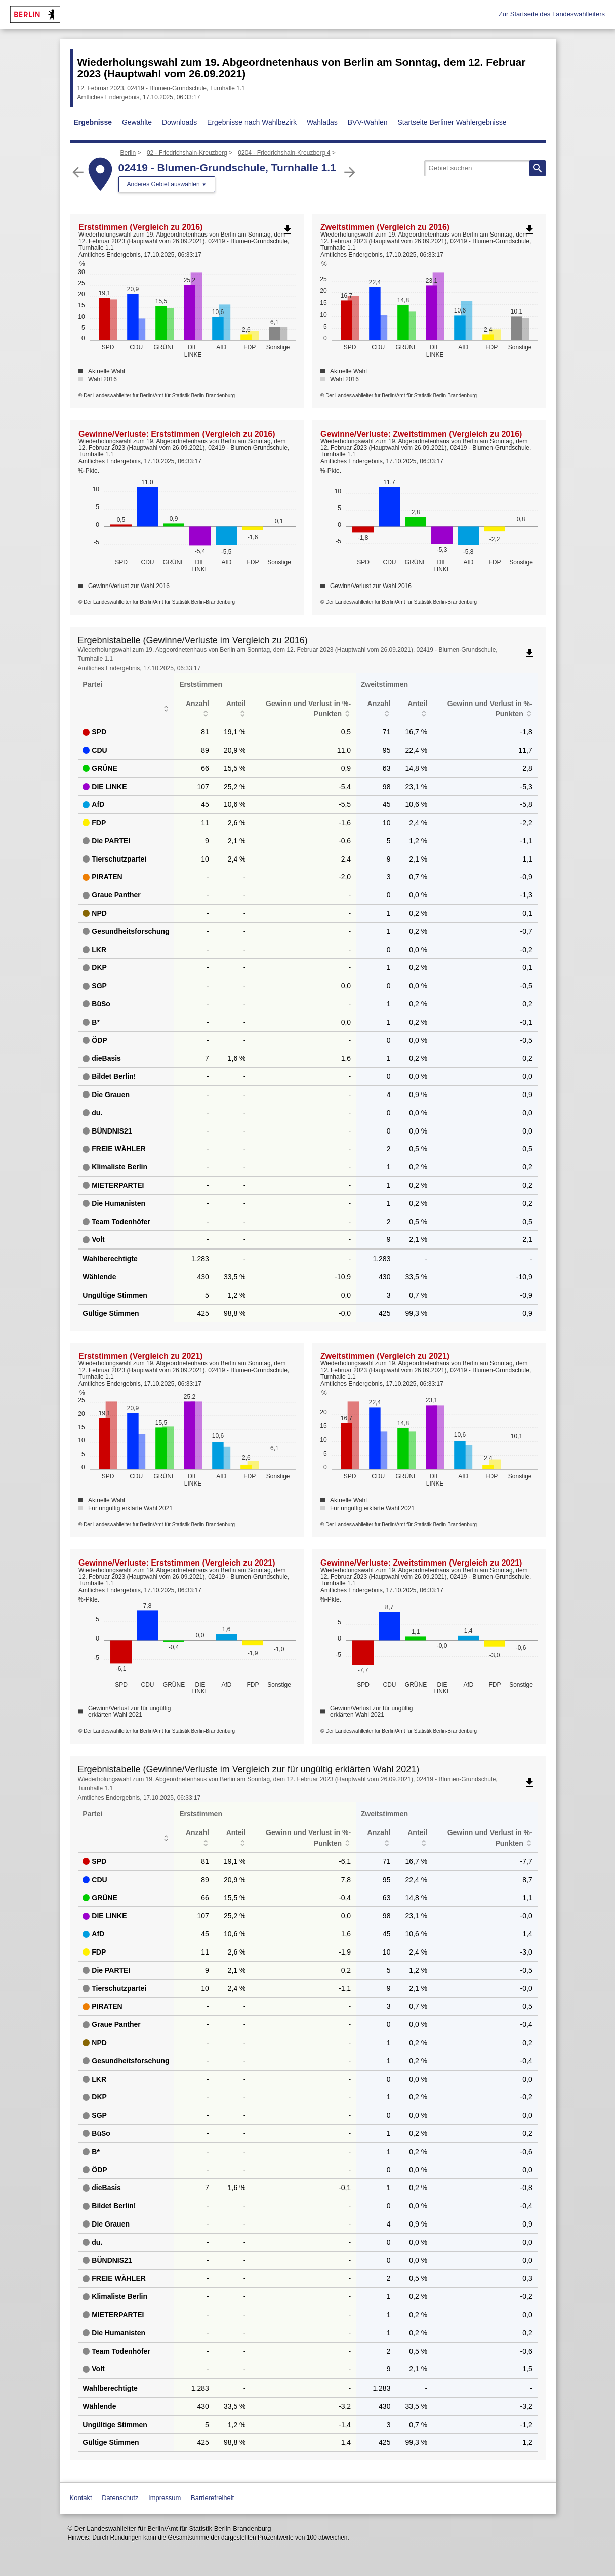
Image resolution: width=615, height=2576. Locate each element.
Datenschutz (120, 2498)
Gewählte (137, 122)
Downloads (179, 122)
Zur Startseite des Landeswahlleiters (552, 14)
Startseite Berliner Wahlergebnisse (451, 122)
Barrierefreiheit (212, 2498)
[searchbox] (485, 168)
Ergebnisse (93, 122)
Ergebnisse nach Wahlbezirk (252, 122)
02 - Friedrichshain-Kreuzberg (187, 153)
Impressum (164, 2498)
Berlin (128, 153)
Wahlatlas (322, 122)
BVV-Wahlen (368, 122)
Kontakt (81, 2498)
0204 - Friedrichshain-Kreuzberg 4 (284, 153)
